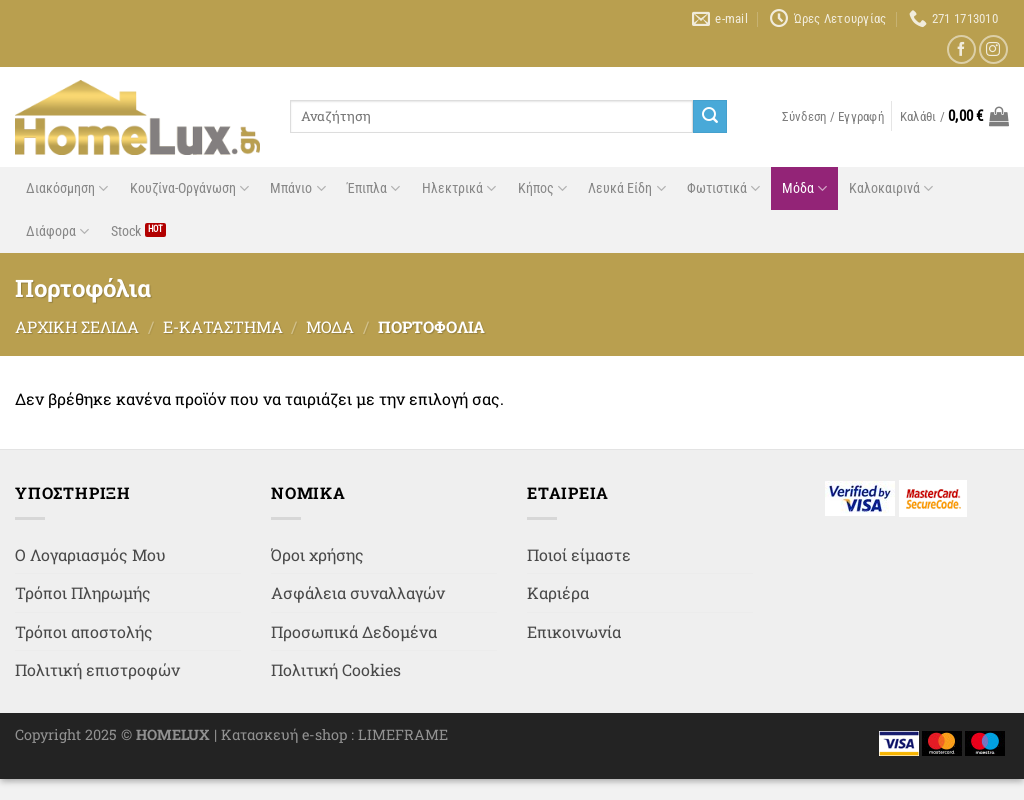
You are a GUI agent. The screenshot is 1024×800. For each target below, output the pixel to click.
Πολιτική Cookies (336, 669)
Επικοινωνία (574, 631)
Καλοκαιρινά (891, 188)
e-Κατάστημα (223, 326)
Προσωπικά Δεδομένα (354, 631)
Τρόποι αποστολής (84, 631)
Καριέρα (558, 592)
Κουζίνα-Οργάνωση (189, 188)
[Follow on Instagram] (993, 49)
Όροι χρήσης (317, 554)
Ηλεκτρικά (459, 188)
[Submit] (710, 117)
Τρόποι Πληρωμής (83, 592)
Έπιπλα (373, 188)
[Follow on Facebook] (961, 49)
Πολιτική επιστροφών (97, 669)
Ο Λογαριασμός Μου (90, 554)
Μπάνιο (297, 188)
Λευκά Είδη (626, 188)
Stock (126, 231)
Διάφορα (57, 231)
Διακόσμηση (67, 188)
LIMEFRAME (403, 734)
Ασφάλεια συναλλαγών (358, 592)
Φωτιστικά (723, 188)
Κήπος (542, 188)
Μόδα (804, 188)
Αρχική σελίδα (77, 326)
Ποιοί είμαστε (579, 554)
